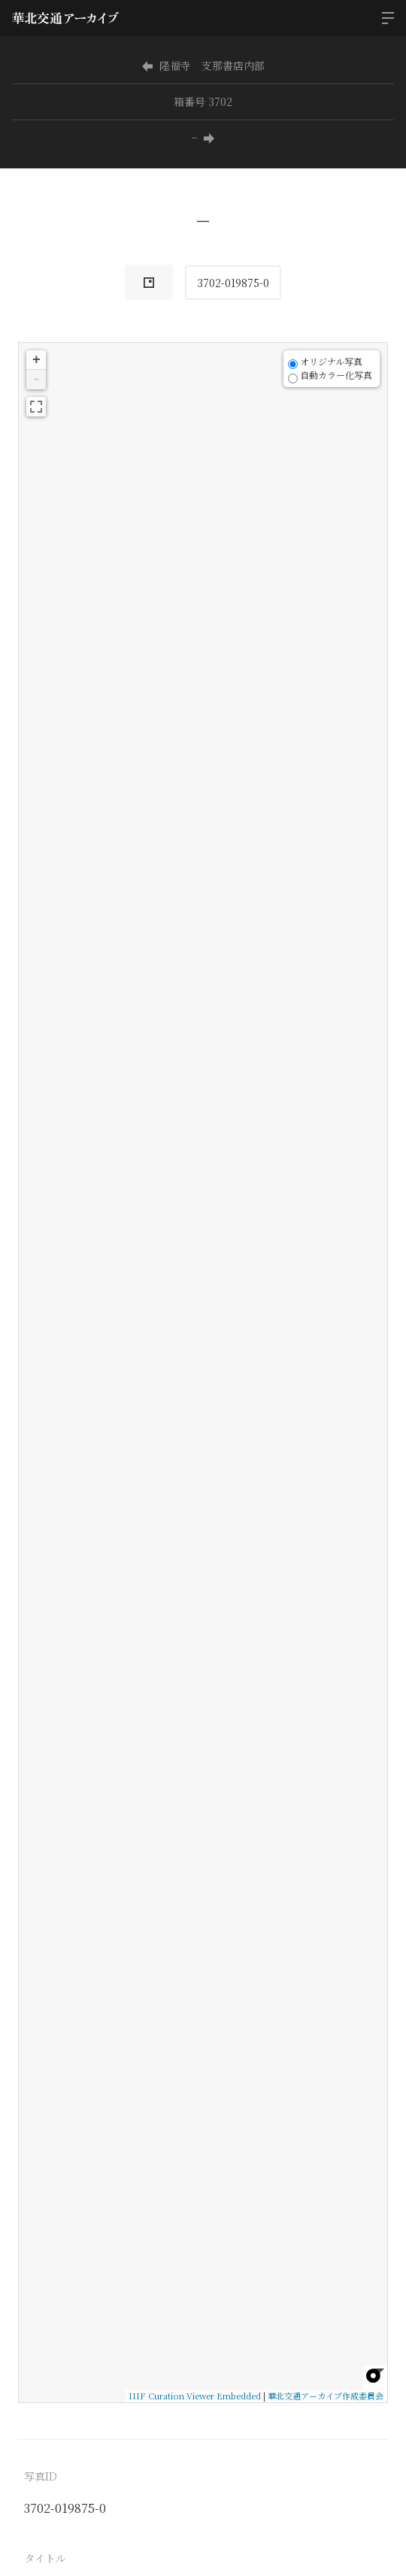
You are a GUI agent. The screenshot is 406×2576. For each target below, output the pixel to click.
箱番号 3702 (203, 101)
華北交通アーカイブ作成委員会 (325, 2396)
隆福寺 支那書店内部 (203, 65)
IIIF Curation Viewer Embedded (195, 2396)
